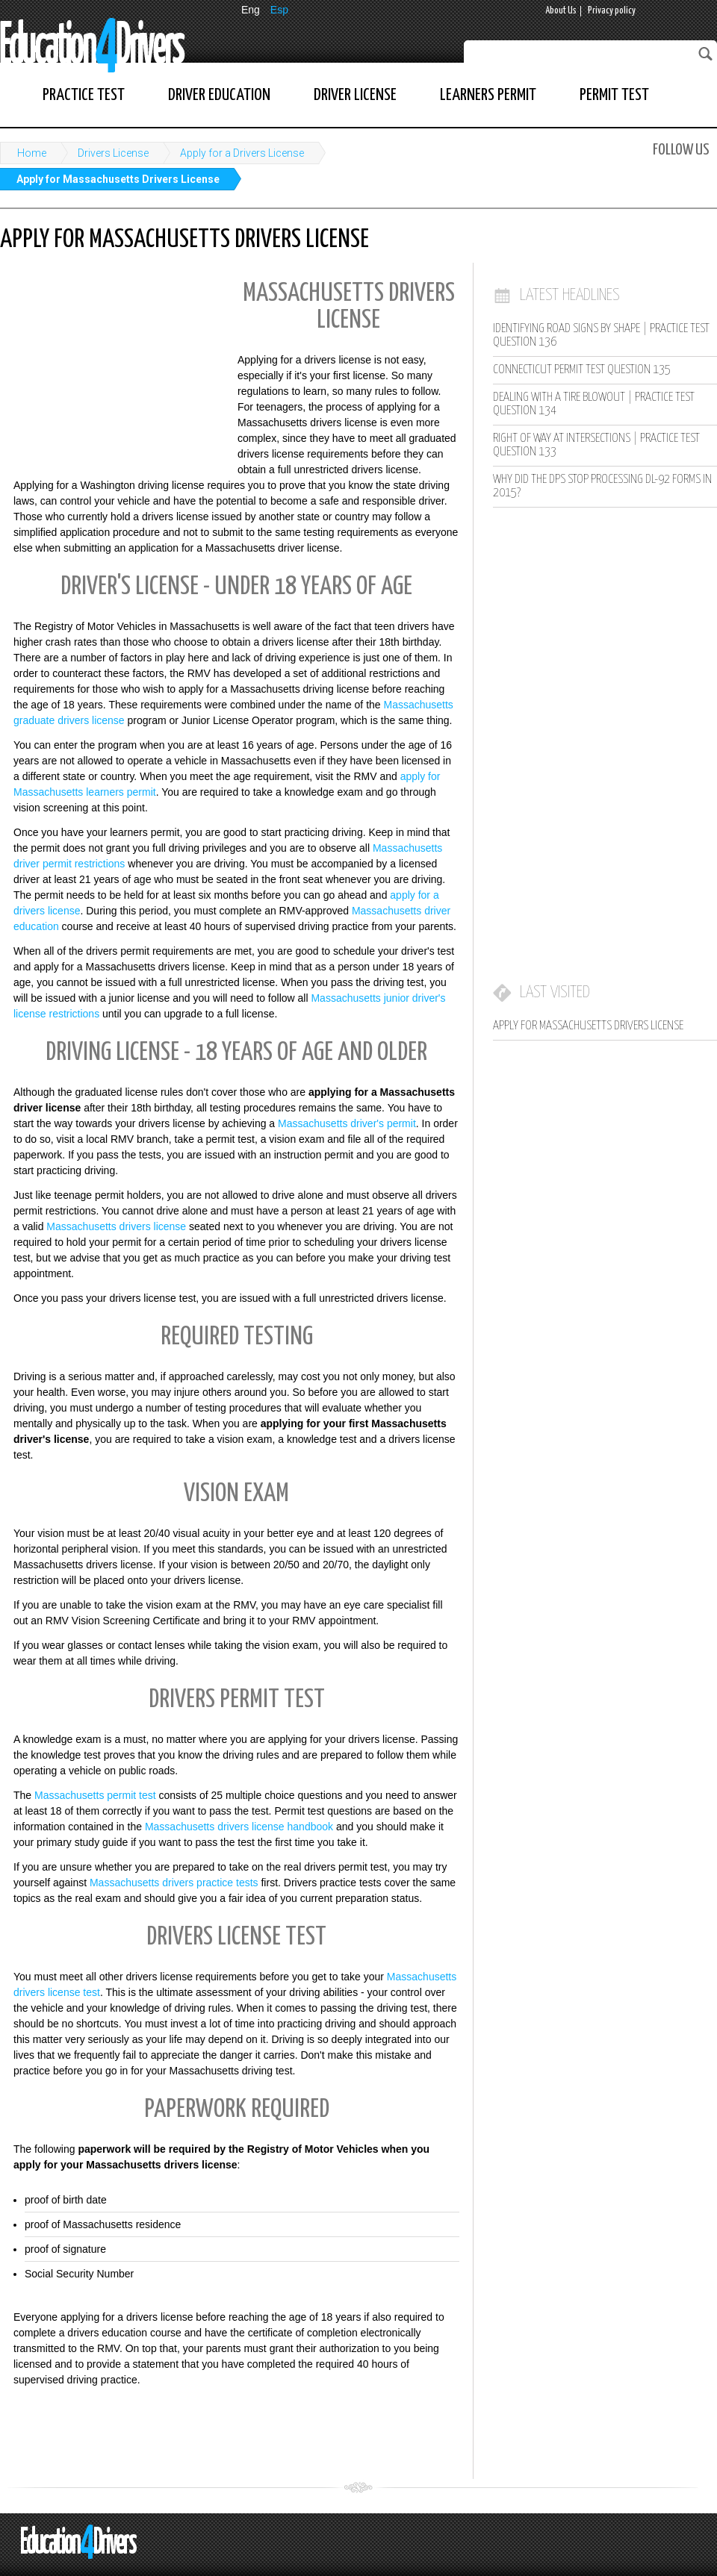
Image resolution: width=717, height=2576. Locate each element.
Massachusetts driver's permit (347, 1123)
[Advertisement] (112, 369)
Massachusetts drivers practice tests (174, 1883)
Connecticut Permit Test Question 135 (582, 370)
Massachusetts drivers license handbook (239, 1827)
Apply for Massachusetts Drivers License (118, 179)
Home (31, 153)
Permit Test (614, 95)
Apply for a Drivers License (242, 153)
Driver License (355, 95)
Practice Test (84, 95)
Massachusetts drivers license (116, 1226)
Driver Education (219, 95)
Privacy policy (612, 11)
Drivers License (113, 153)
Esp (279, 10)
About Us (561, 11)
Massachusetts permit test (95, 1795)
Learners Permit (488, 95)
